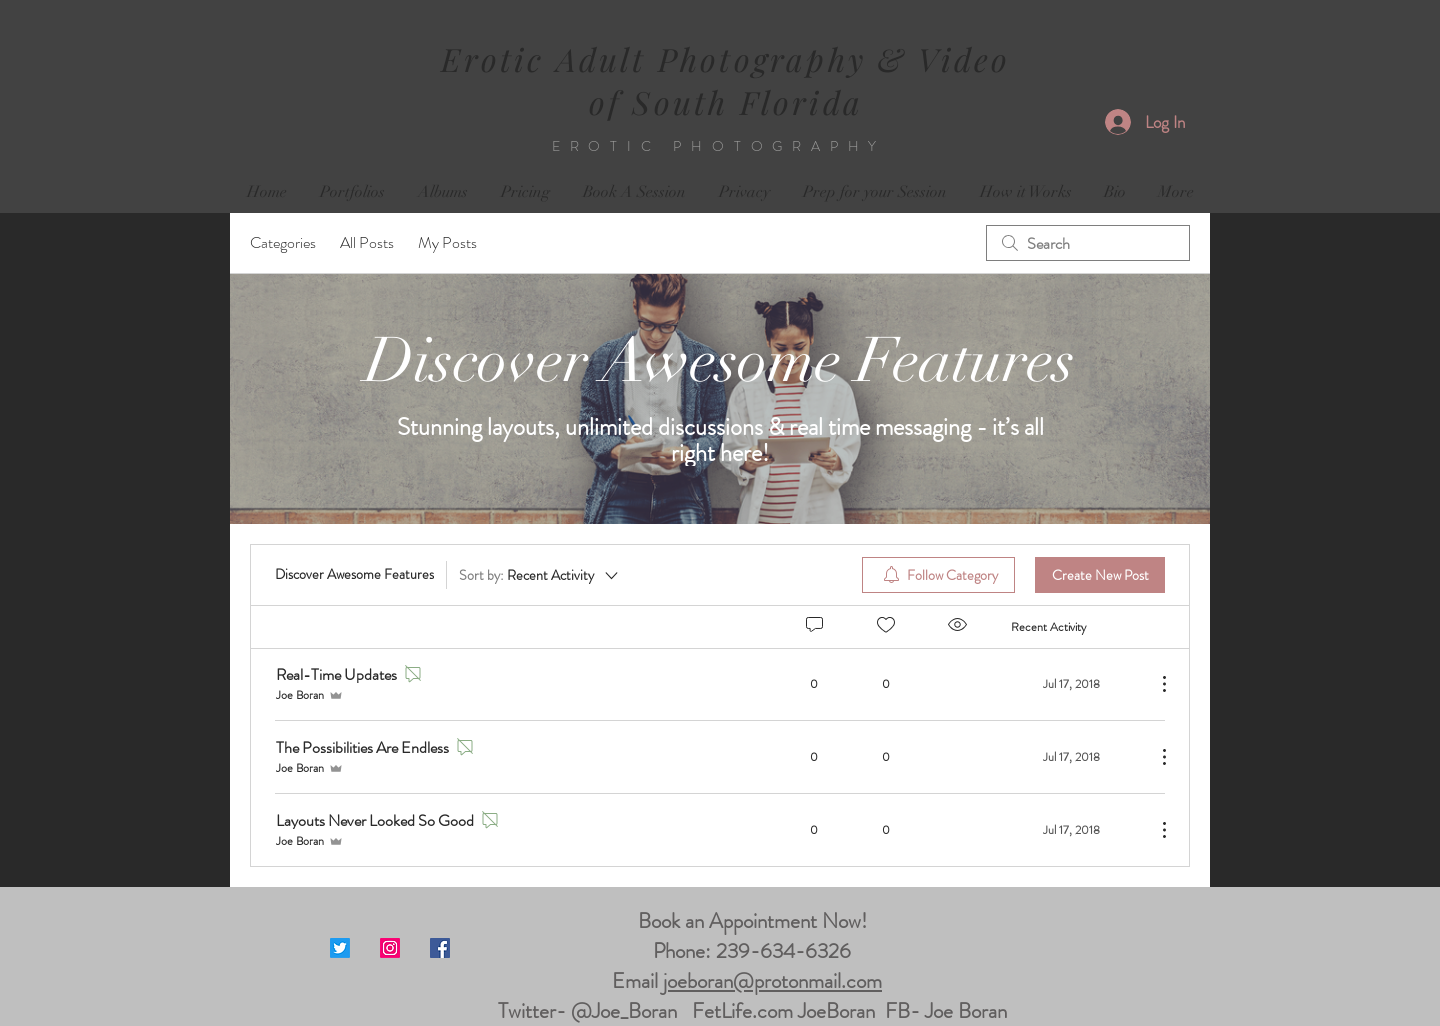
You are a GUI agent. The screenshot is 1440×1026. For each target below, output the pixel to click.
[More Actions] (1154, 684)
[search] (1088, 243)
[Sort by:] (540, 575)
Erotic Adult (549, 58)
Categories (283, 242)
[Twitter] (340, 948)
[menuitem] (938, 575)
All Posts (367, 242)
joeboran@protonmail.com (772, 981)
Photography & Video (834, 58)
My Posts (447, 242)
